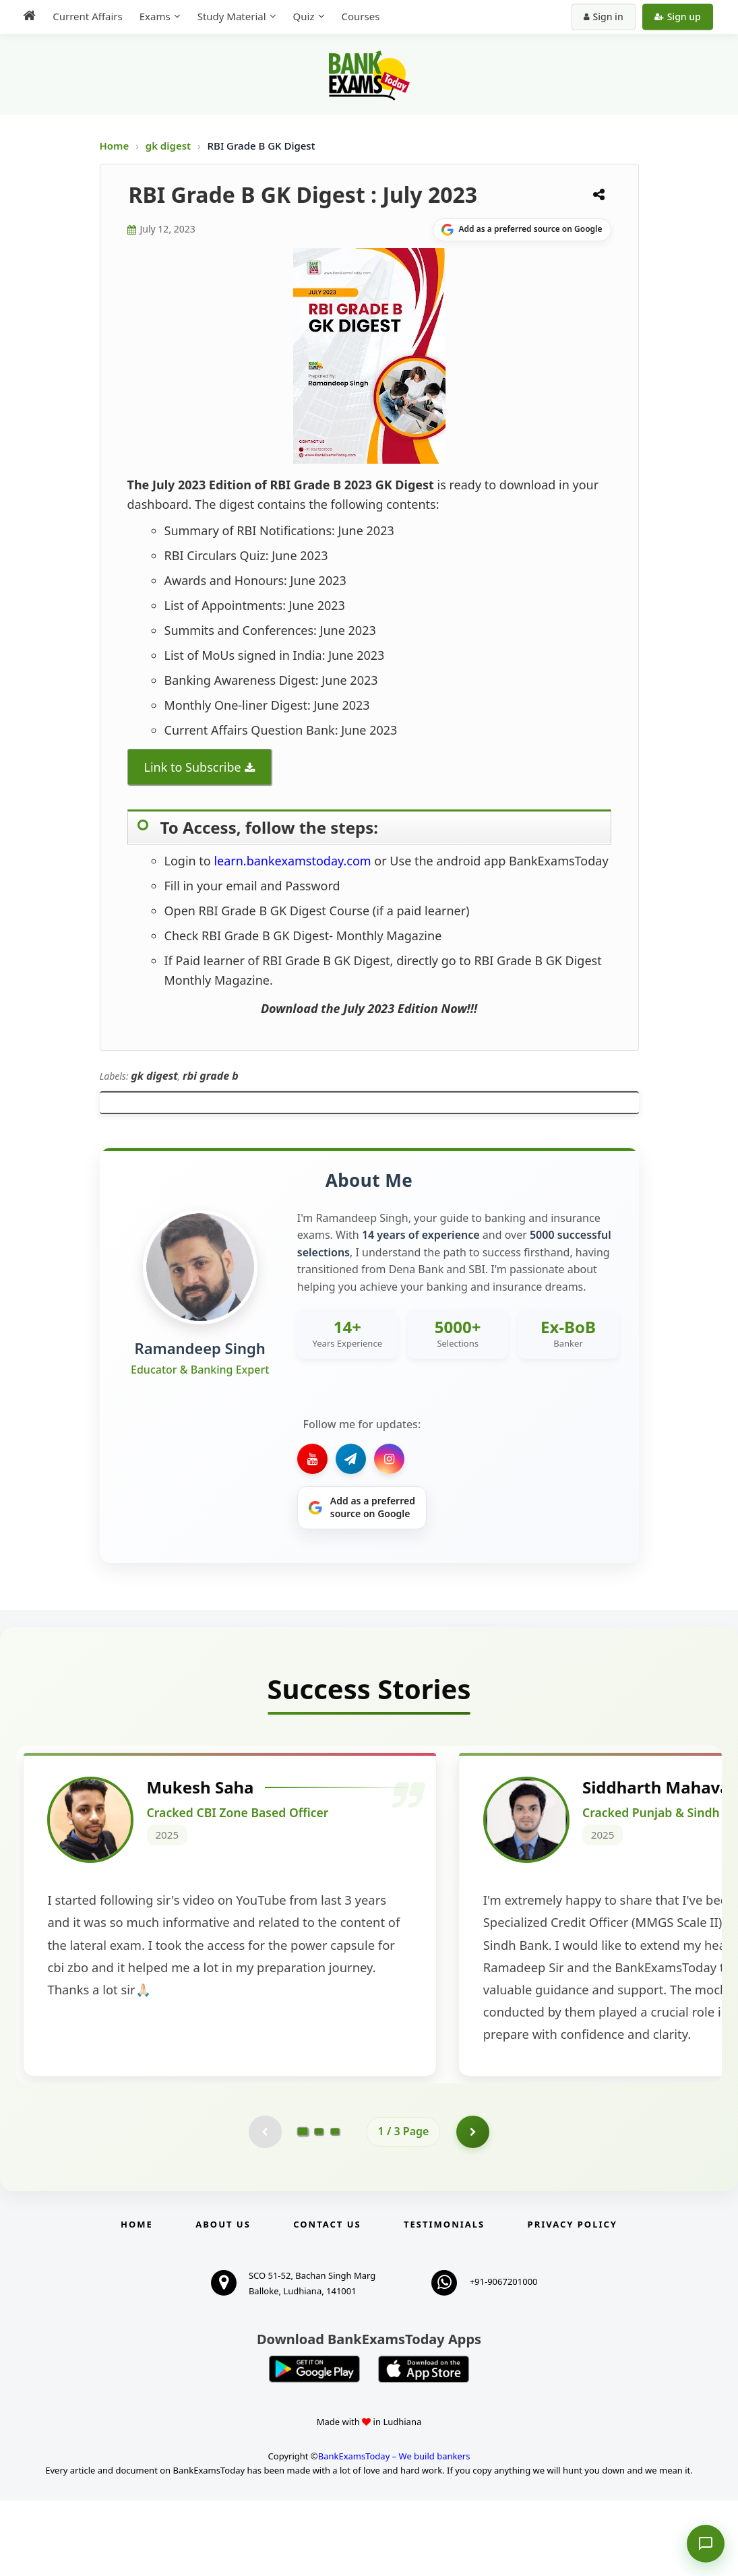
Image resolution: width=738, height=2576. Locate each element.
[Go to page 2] (319, 2207)
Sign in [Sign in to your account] (605, 16)
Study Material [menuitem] (229, 16)
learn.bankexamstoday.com (293, 861)
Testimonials (444, 2300)
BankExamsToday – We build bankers (394, 2531)
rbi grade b (211, 1075)
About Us (223, 2300)
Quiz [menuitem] (302, 16)
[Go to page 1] (302, 2206)
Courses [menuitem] (359, 16)
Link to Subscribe (192, 767)
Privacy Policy (572, 2300)
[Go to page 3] (335, 2207)
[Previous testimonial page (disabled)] (265, 2207)
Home (114, 145)
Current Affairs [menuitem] (86, 16)
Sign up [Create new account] (679, 16)
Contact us (327, 2300)
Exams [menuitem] (152, 16)
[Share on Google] (522, 229)
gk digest (169, 145)
